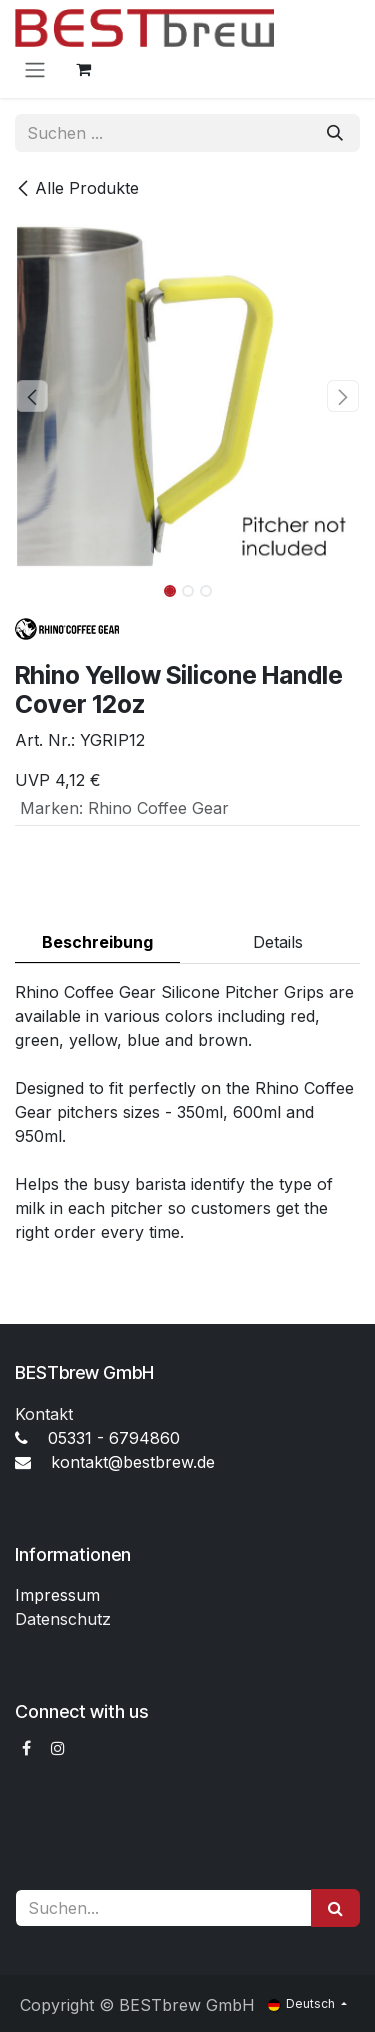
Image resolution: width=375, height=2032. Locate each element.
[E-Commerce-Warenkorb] (83, 69)
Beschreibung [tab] (97, 942)
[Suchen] (335, 133)
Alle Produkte (77, 188)
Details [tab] (278, 942)
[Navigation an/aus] (35, 69)
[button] (32, 396)
